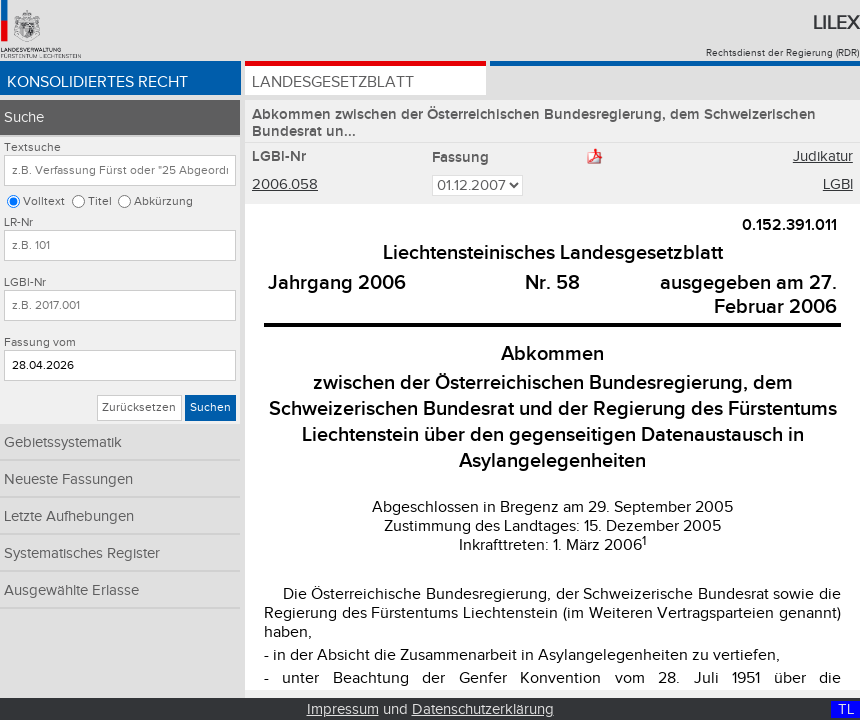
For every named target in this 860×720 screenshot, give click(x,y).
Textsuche (32, 147)
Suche (24, 117)
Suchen (210, 407)
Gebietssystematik (63, 442)
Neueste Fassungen (68, 479)
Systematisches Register (82, 553)
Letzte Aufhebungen (69, 516)
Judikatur (823, 156)
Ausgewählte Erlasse (71, 590)
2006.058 (285, 184)
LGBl (838, 184)
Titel (100, 201)
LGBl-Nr (25, 282)
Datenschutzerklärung (483, 709)
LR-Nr (18, 222)
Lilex (836, 23)
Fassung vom (40, 342)
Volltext (44, 201)
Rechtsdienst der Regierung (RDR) (782, 53)
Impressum (343, 709)
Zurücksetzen (139, 407)
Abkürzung (163, 201)
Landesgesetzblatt (333, 82)
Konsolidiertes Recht (97, 82)
